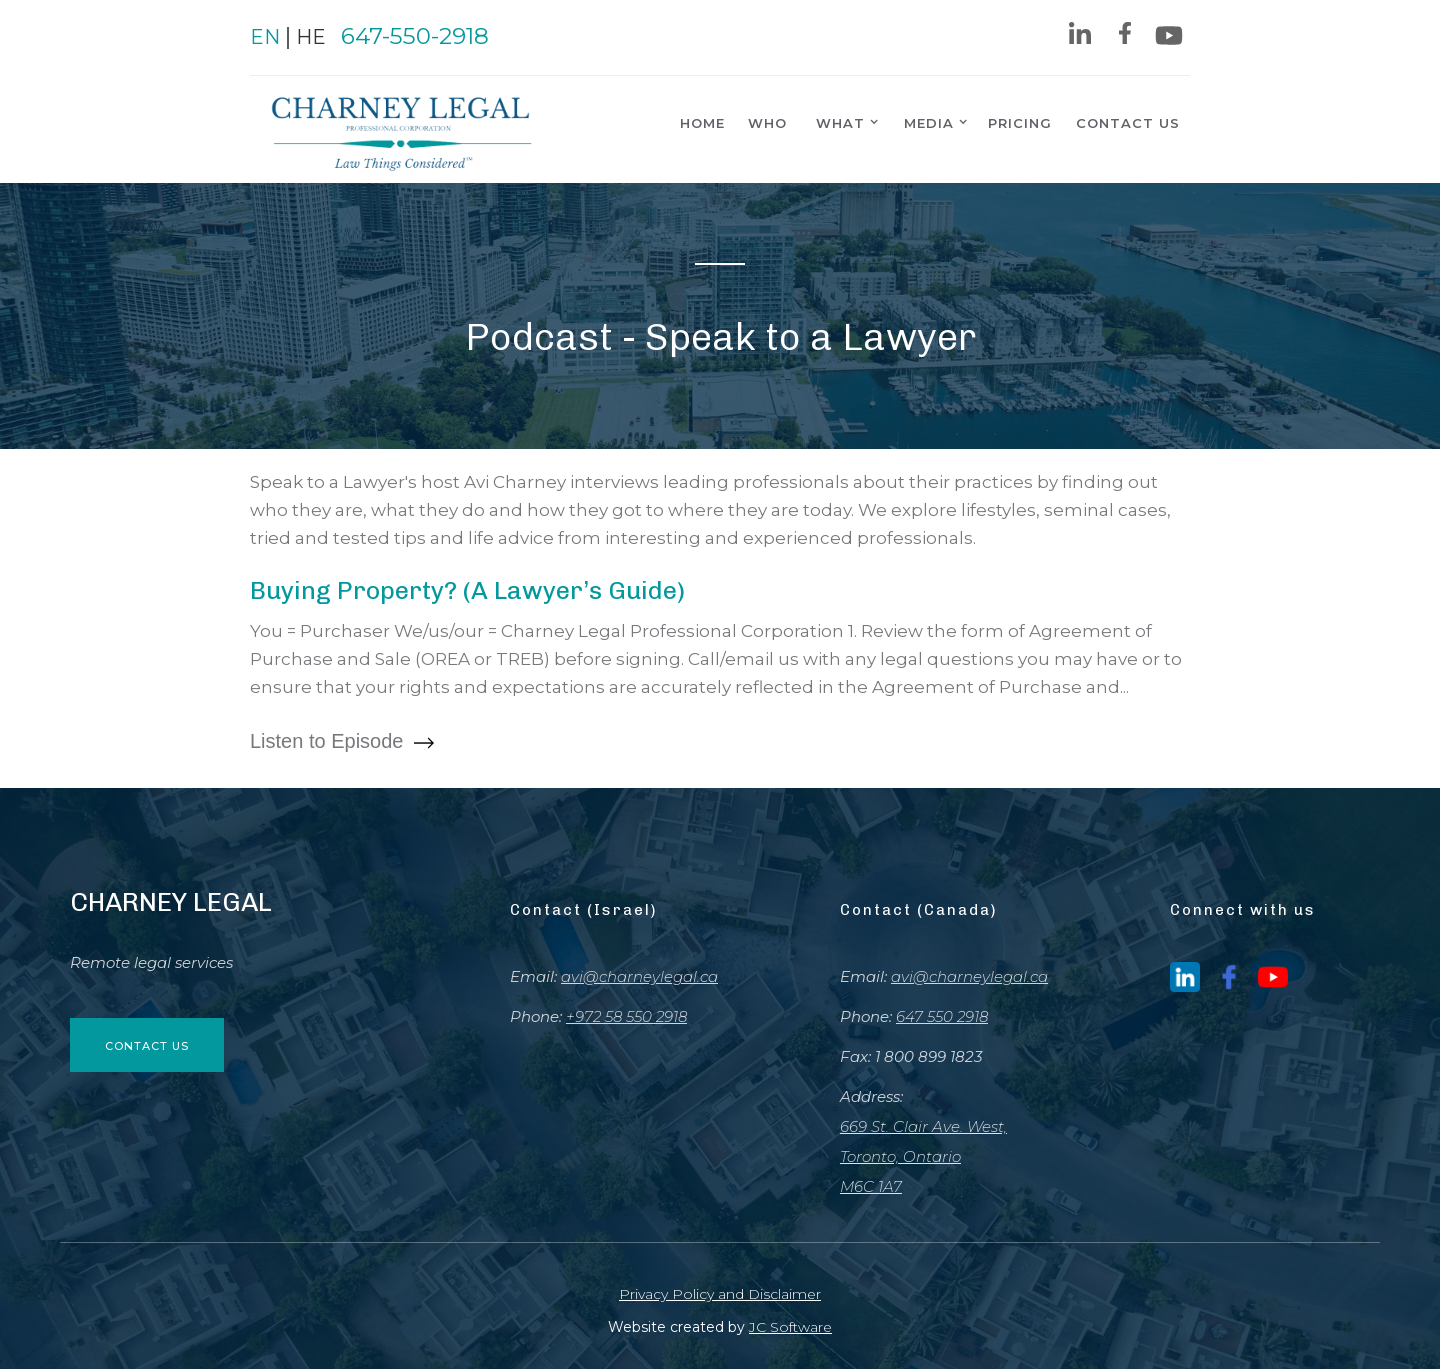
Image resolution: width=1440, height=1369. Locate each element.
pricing (1020, 123)
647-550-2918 (415, 36)
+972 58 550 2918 (626, 1016)
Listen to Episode (342, 742)
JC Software (790, 1327)
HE (311, 37)
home (702, 123)
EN (265, 37)
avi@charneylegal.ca (639, 976)
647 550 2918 (942, 1016)
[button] (843, 122)
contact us (1128, 123)
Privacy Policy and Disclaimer (720, 1294)
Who (767, 123)
